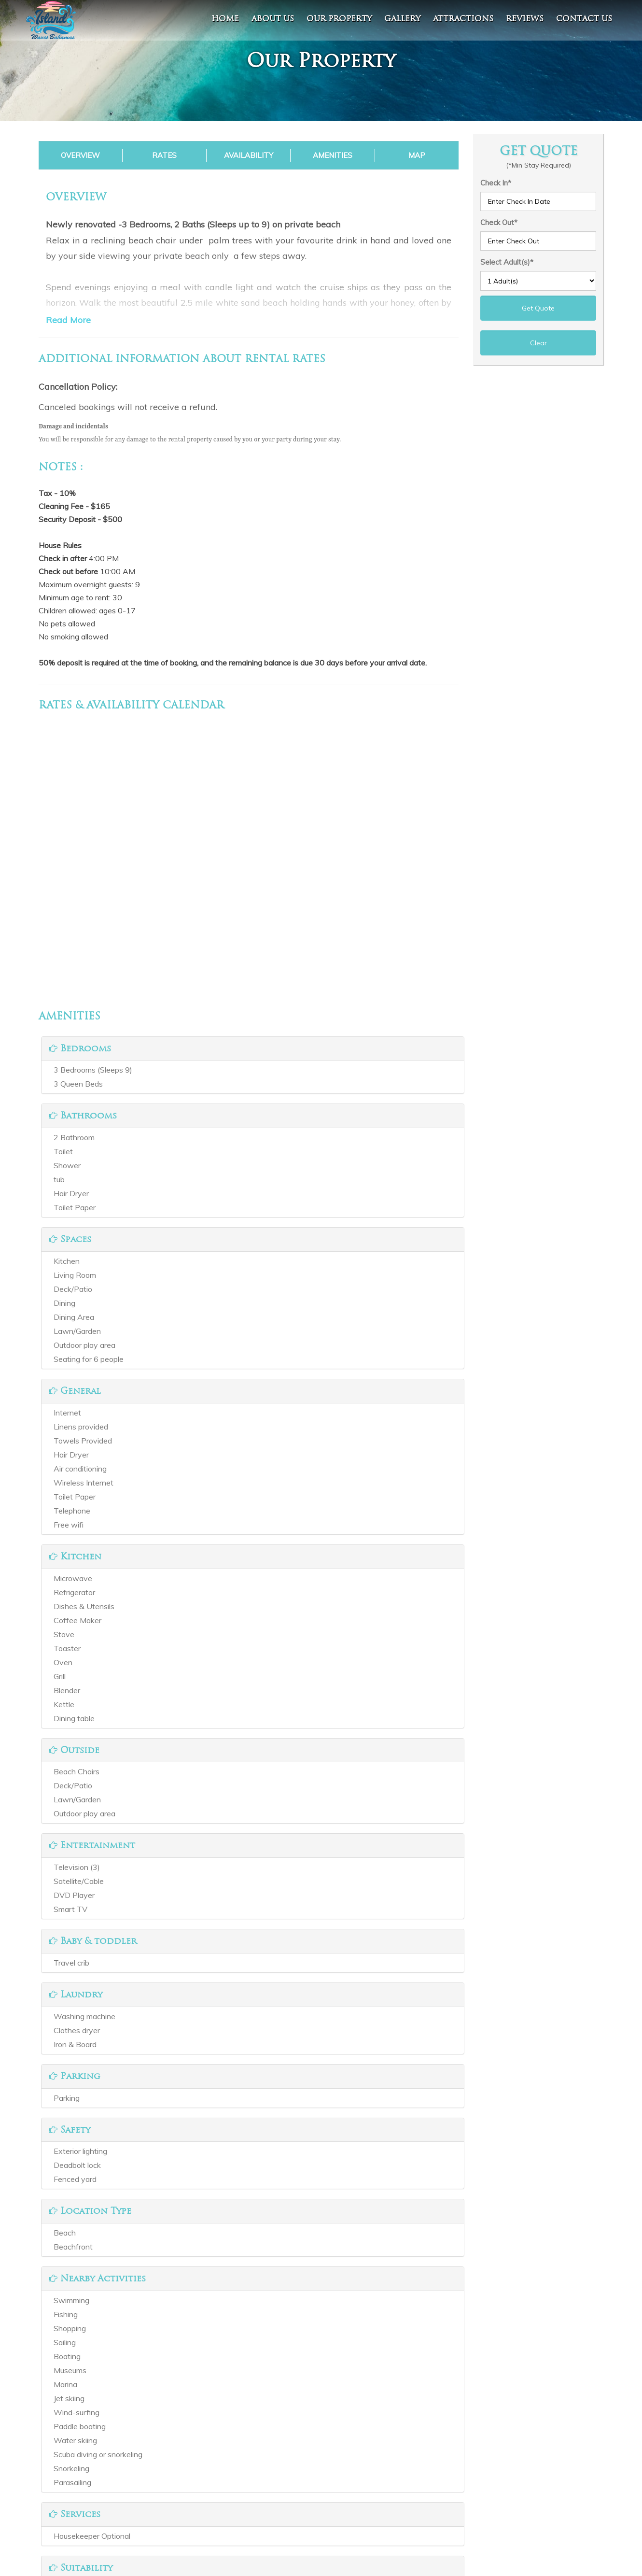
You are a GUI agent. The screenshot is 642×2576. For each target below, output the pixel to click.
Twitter (270, 2488)
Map (416, 155)
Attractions (463, 19)
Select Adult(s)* (506, 262)
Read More (68, 320)
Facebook (274, 2474)
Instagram (274, 2501)
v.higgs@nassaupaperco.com (456, 2501)
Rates (164, 155)
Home (225, 19)
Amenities (332, 155)
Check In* (495, 182)
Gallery (402, 19)
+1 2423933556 (436, 2488)
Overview (80, 155)
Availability (248, 155)
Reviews (525, 19)
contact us (584, 19)
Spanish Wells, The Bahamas (457, 2474)
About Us (272, 19)
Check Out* (498, 222)
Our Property (339, 19)
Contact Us (129, 2515)
